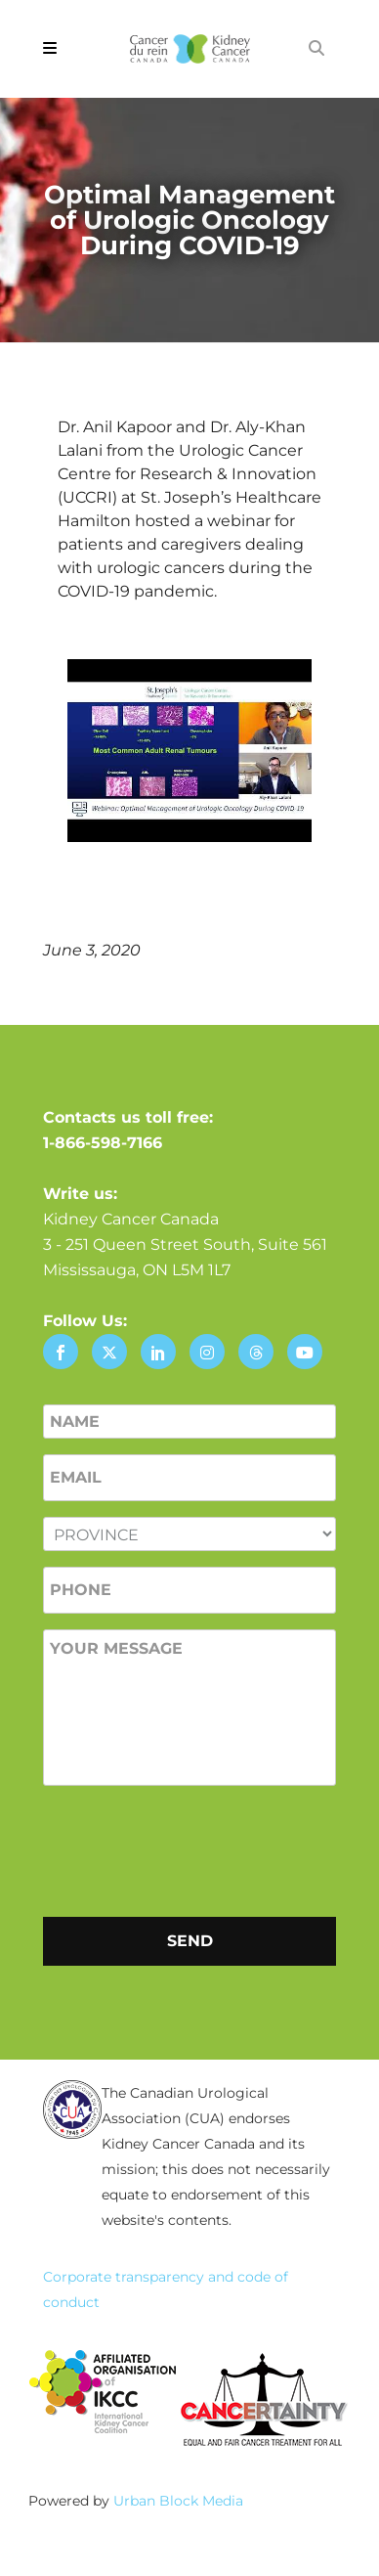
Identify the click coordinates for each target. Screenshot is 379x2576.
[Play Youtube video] (189, 750)
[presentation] (191, 1847)
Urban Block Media (178, 2500)
